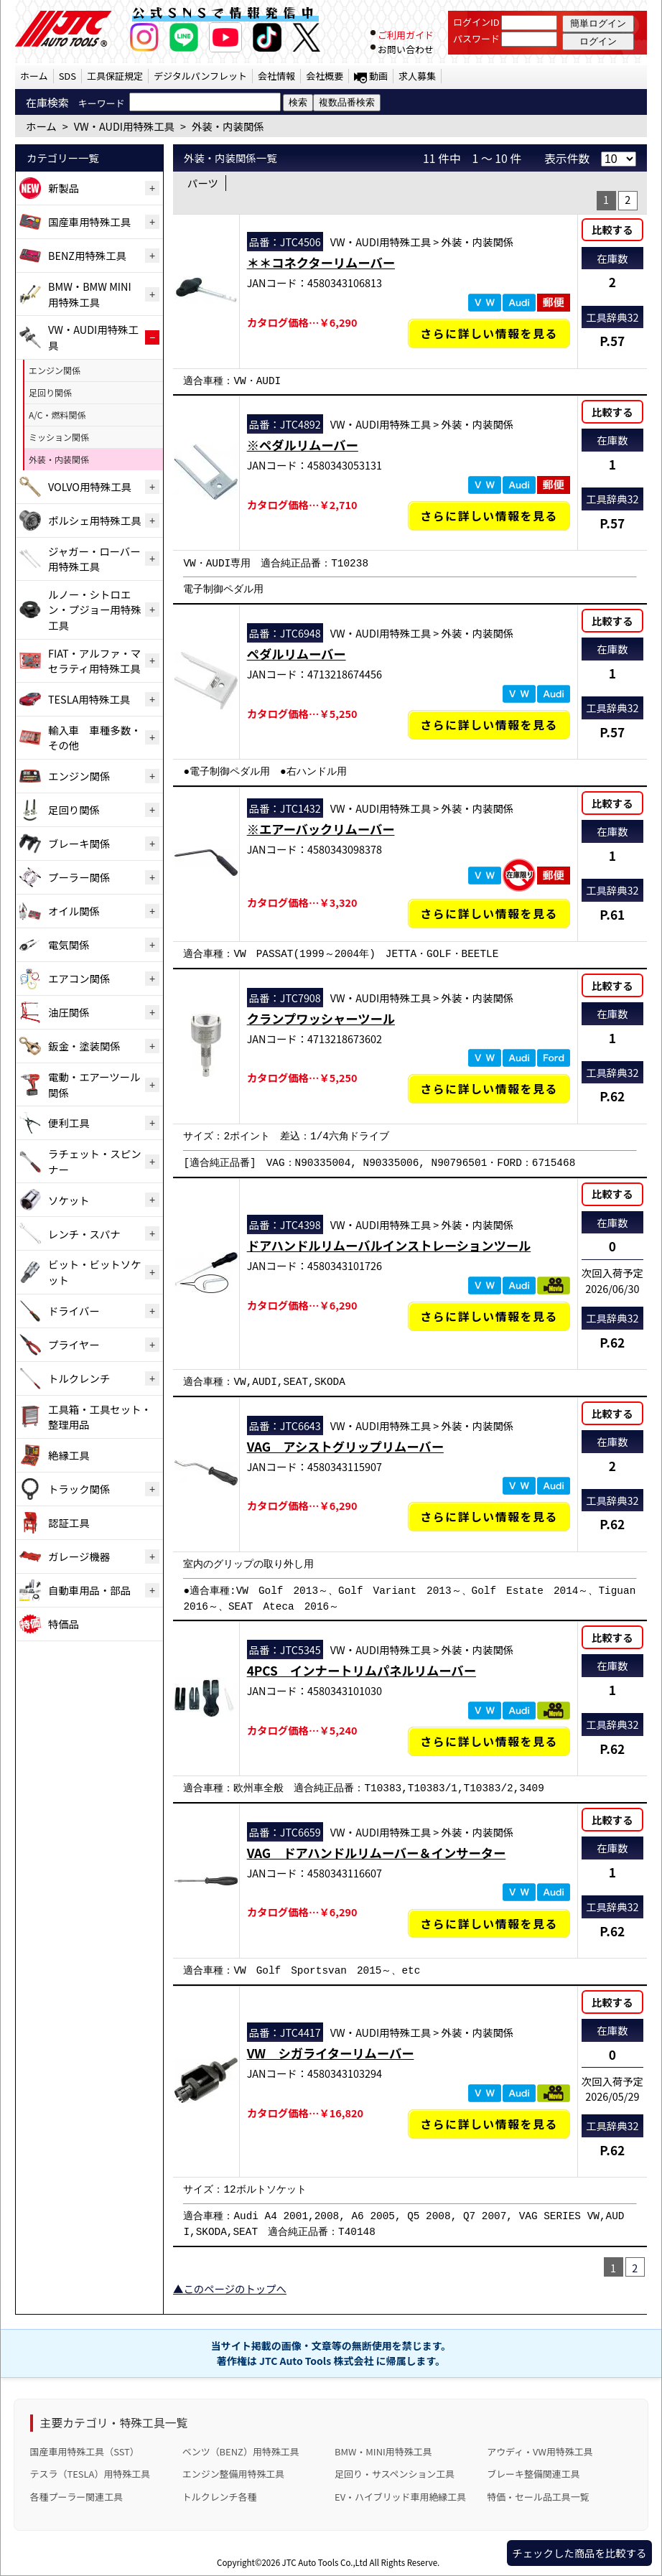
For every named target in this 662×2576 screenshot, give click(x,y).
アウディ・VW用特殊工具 (539, 2451)
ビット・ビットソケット (94, 1271)
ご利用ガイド (406, 35)
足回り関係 (50, 392)
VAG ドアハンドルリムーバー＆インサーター (376, 1853)
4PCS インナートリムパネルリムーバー (361, 1670)
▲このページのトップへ (229, 2288)
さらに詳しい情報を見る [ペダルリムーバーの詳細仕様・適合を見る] (489, 725)
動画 (378, 76)
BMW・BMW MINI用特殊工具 (89, 294)
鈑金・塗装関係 (84, 1045)
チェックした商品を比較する (579, 2552)
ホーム (34, 76)
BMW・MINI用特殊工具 (383, 2451)
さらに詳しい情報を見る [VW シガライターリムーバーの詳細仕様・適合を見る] (489, 2124)
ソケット (69, 1200)
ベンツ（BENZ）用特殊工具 (240, 2451)
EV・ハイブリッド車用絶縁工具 (400, 2496)
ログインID (476, 22)
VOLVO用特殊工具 (89, 486)
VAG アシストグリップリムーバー (345, 1446)
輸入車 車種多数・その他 (94, 737)
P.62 (612, 1096)
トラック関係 (79, 1488)
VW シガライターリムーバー (330, 2053)
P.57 (612, 341)
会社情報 (276, 76)
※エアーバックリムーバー (321, 829)
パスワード (476, 38)
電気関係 (69, 944)
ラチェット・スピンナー (94, 1161)
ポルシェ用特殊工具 (94, 520)
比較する (612, 229)
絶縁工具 (69, 1454)
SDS (67, 76)
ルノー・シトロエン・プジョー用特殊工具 (94, 610)
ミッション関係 (59, 437)
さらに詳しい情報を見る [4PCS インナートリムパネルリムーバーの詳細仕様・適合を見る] (489, 1741)
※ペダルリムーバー (302, 445)
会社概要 (324, 76)
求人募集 (417, 76)
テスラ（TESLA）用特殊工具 (90, 2474)
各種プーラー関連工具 (76, 2496)
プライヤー (74, 1344)
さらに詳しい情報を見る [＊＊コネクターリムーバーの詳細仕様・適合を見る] (489, 333)
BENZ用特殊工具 (87, 255)
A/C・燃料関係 (57, 415)
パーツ (202, 182)
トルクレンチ (79, 1378)
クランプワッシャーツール (321, 1018)
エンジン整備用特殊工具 (233, 2474)
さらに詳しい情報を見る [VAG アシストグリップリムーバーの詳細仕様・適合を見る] (489, 1516)
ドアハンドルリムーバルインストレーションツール (389, 1245)
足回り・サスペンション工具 (394, 2474)
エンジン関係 (54, 370)
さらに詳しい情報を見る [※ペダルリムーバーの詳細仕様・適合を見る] (489, 516)
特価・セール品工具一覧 (538, 2496)
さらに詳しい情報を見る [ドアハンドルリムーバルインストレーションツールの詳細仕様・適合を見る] (489, 1316)
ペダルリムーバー (296, 654)
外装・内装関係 (59, 459)
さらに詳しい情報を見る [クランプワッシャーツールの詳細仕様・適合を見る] (489, 1089)
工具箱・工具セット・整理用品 (99, 1416)
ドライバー (74, 1310)
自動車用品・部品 (89, 1589)
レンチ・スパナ (84, 1233)
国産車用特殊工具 (89, 221)
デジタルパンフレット (200, 76)
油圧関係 (69, 1011)
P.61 (612, 914)
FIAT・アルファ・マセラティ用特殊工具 (94, 660)
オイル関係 (74, 910)
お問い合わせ (406, 49)
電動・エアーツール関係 (94, 1084)
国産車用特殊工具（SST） (84, 2451)
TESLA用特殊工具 (89, 698)
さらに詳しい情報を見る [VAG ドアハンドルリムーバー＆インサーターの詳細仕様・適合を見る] (489, 1923)
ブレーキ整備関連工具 (533, 2474)
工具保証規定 (115, 76)
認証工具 (69, 1522)
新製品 (63, 187)
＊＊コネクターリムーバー (321, 262)
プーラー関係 (79, 877)
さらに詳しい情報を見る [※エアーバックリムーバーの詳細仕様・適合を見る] (489, 913)
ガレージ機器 (79, 1556)
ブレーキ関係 (79, 843)
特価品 (63, 1623)
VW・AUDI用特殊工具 (93, 337)
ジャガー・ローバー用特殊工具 (94, 558)
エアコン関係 (79, 978)
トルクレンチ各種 (219, 2496)
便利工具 (69, 1122)
